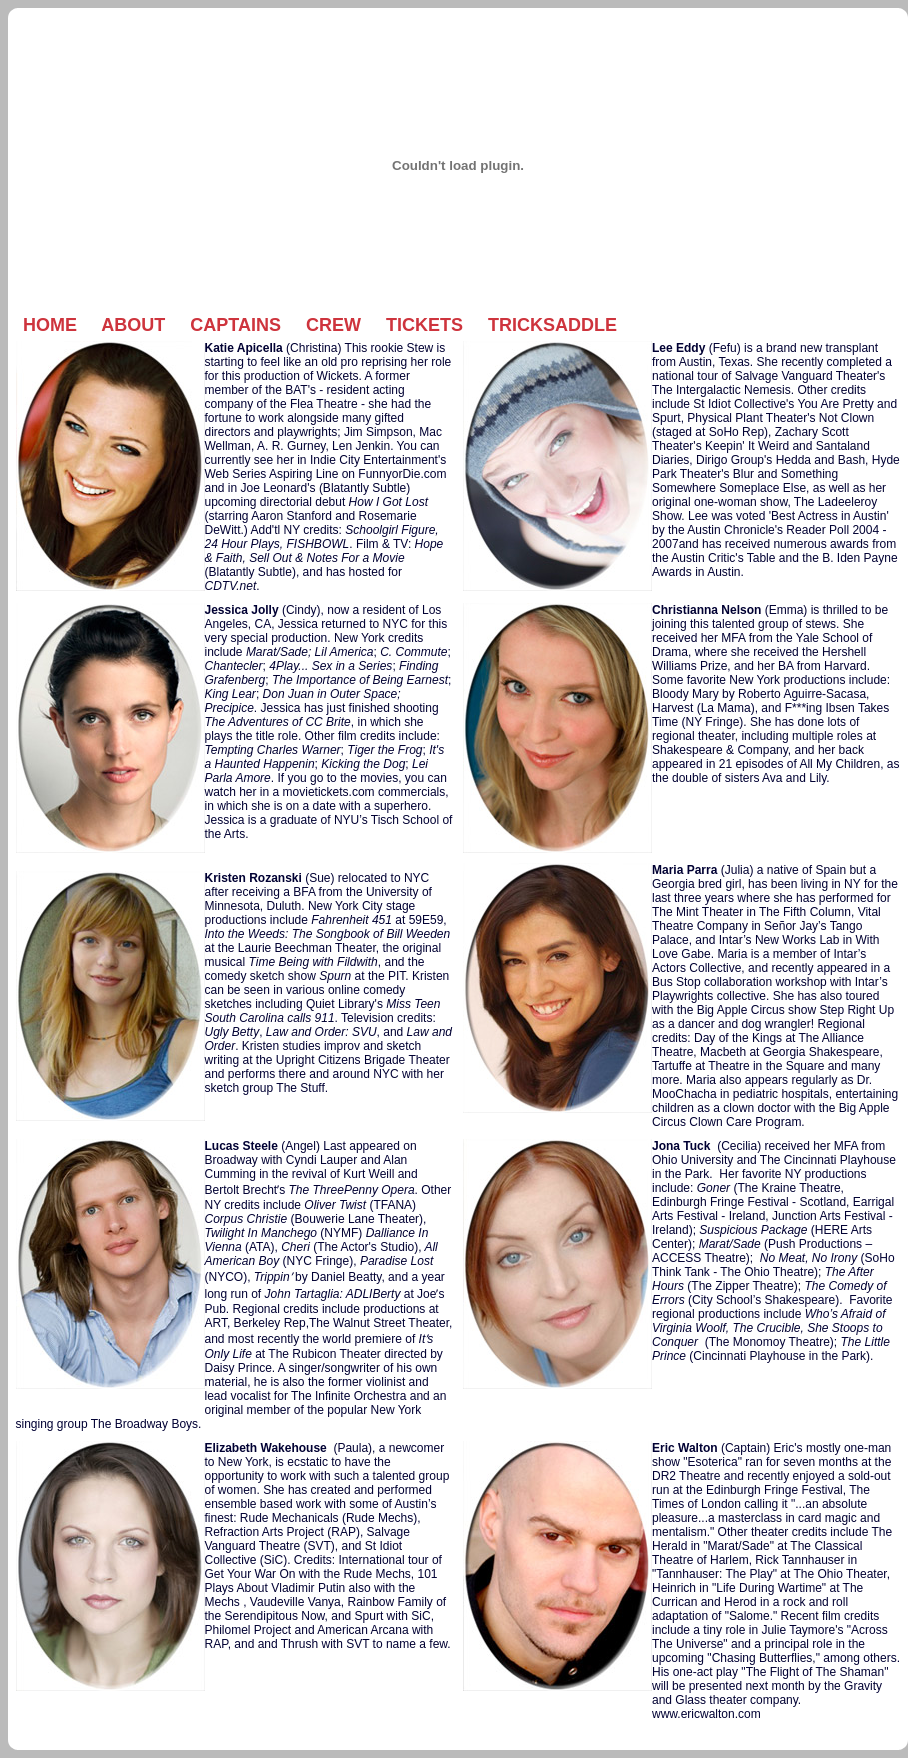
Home (50, 325)
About (133, 325)
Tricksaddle (552, 325)
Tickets (424, 325)
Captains (235, 325)
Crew (333, 325)
